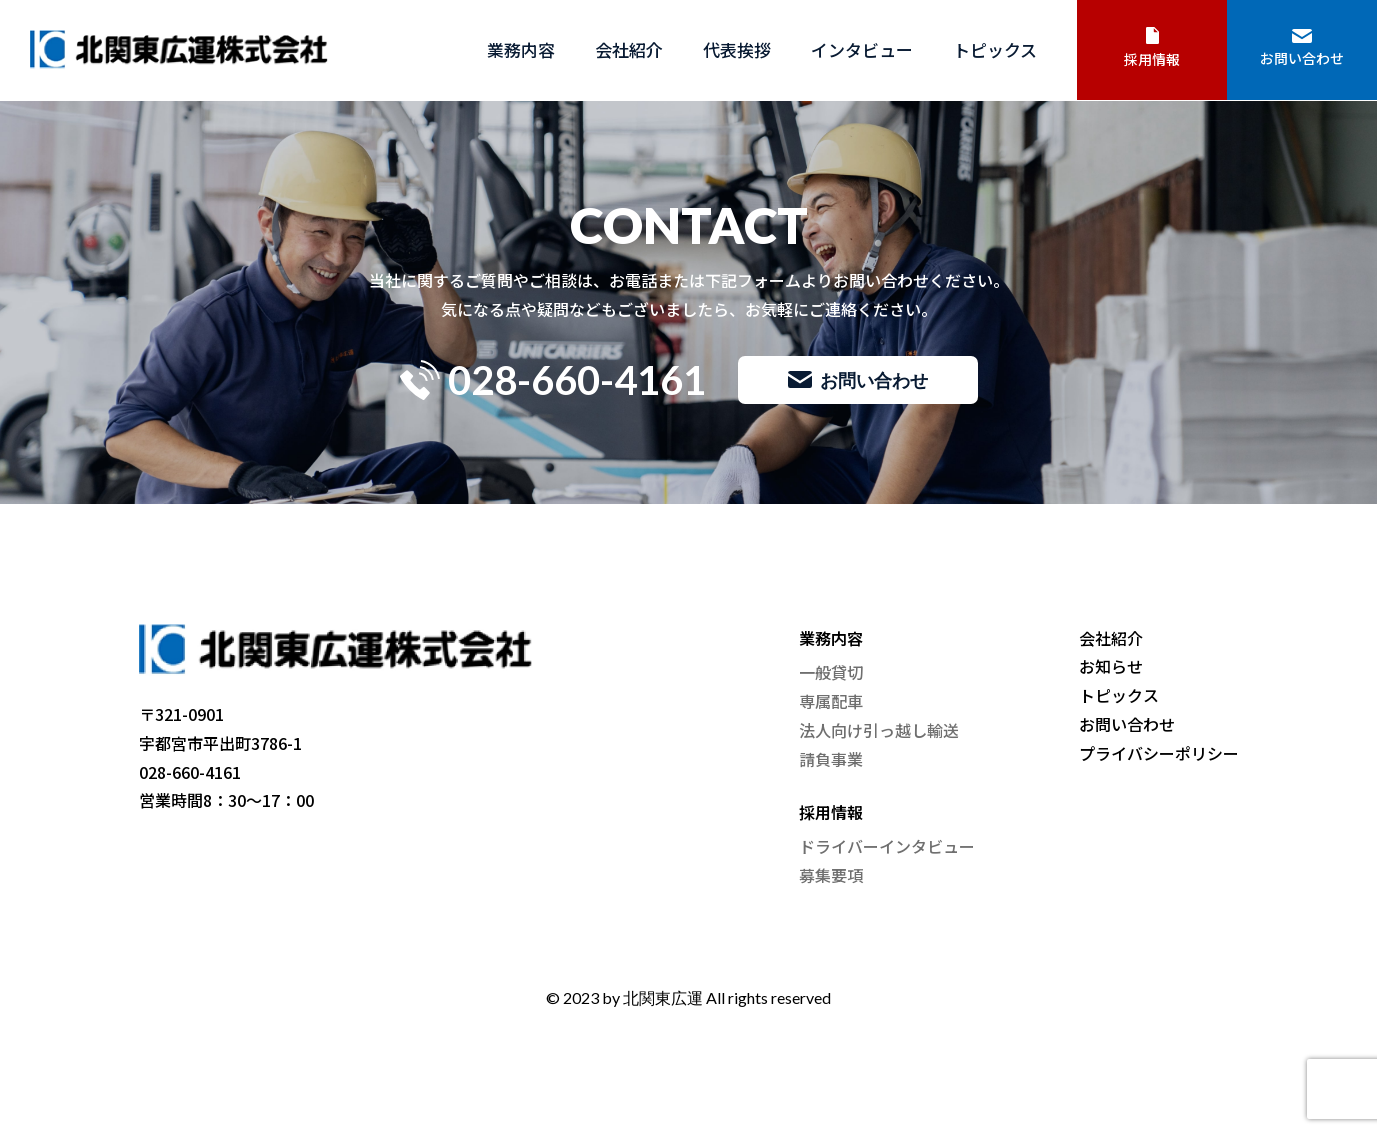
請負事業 (831, 759)
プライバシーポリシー (1159, 753)
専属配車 (831, 701)
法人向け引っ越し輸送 (879, 730)
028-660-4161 (553, 380)
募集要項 (831, 875)
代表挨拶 (737, 49)
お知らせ (1111, 666)
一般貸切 (831, 672)
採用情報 (1152, 48)
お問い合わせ (1302, 48)
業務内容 (521, 49)
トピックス (995, 49)
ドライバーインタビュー (887, 846)
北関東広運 (663, 997)
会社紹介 (629, 49)
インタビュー (862, 49)
